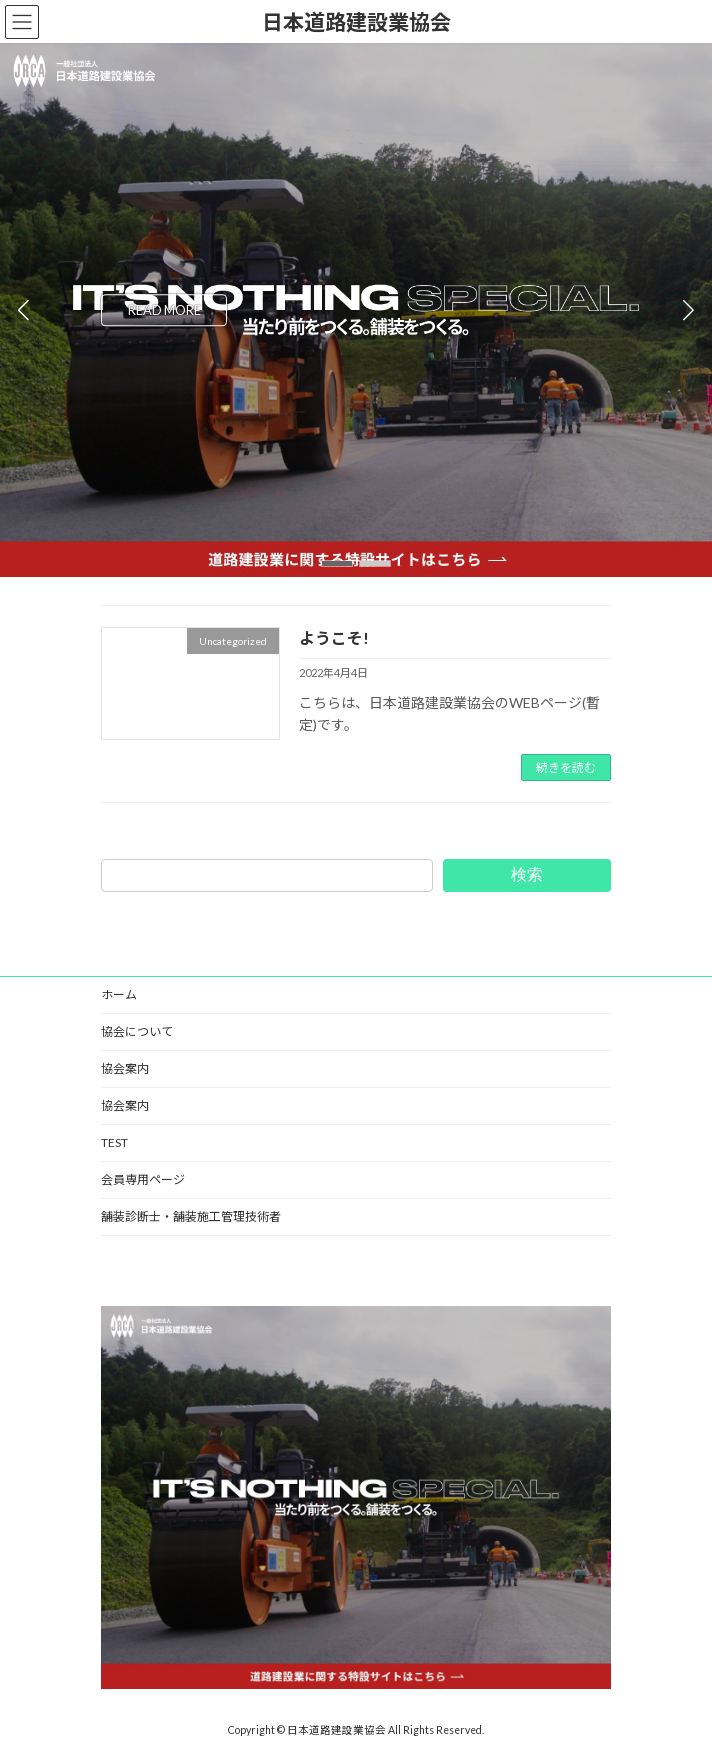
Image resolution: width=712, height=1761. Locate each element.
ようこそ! (334, 637)
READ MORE (164, 310)
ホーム (119, 994)
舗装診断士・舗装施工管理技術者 (191, 1216)
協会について (137, 1031)
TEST (114, 1142)
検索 (527, 874)
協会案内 (125, 1068)
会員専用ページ (143, 1179)
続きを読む (566, 767)
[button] (337, 563)
